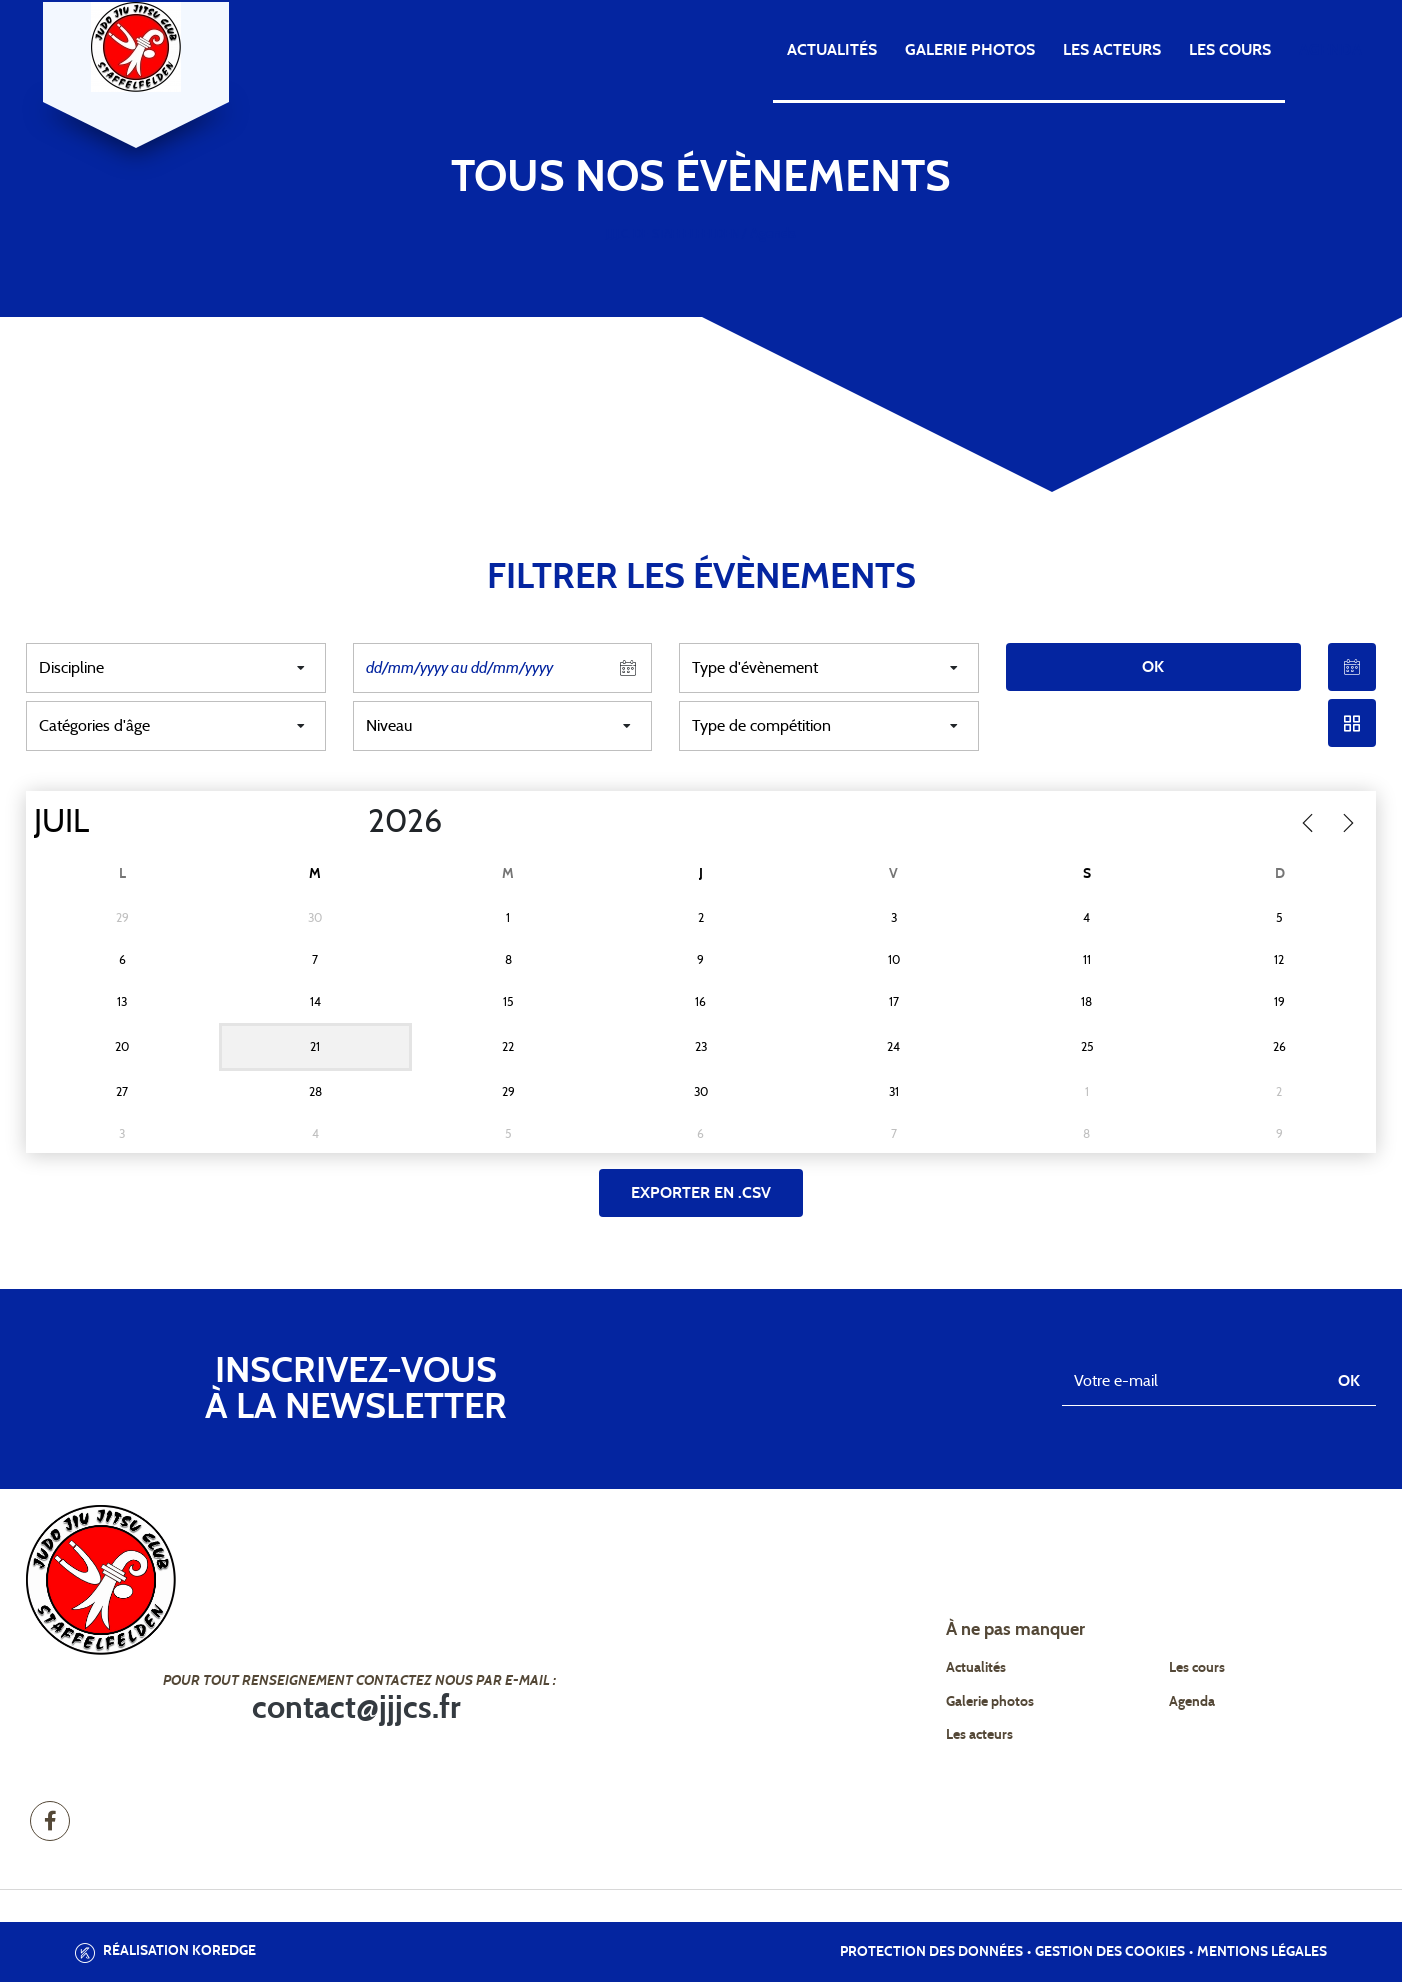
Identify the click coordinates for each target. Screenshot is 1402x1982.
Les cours (1230, 50)
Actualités (832, 50)
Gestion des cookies (1110, 1952)
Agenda (1330, 50)
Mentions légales (1262, 1952)
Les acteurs (1112, 50)
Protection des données (931, 1952)
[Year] (352, 822)
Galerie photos (970, 50)
